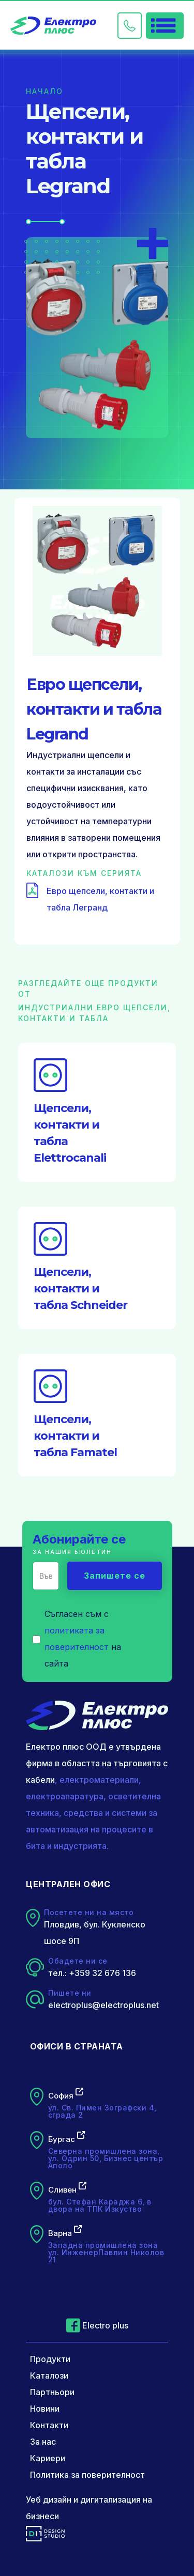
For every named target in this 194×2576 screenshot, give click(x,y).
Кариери (47, 2458)
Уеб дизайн (48, 2499)
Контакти (49, 2425)
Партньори (52, 2392)
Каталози (49, 2375)
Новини (44, 2408)
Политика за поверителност (87, 2475)
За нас (43, 2441)
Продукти (50, 2359)
